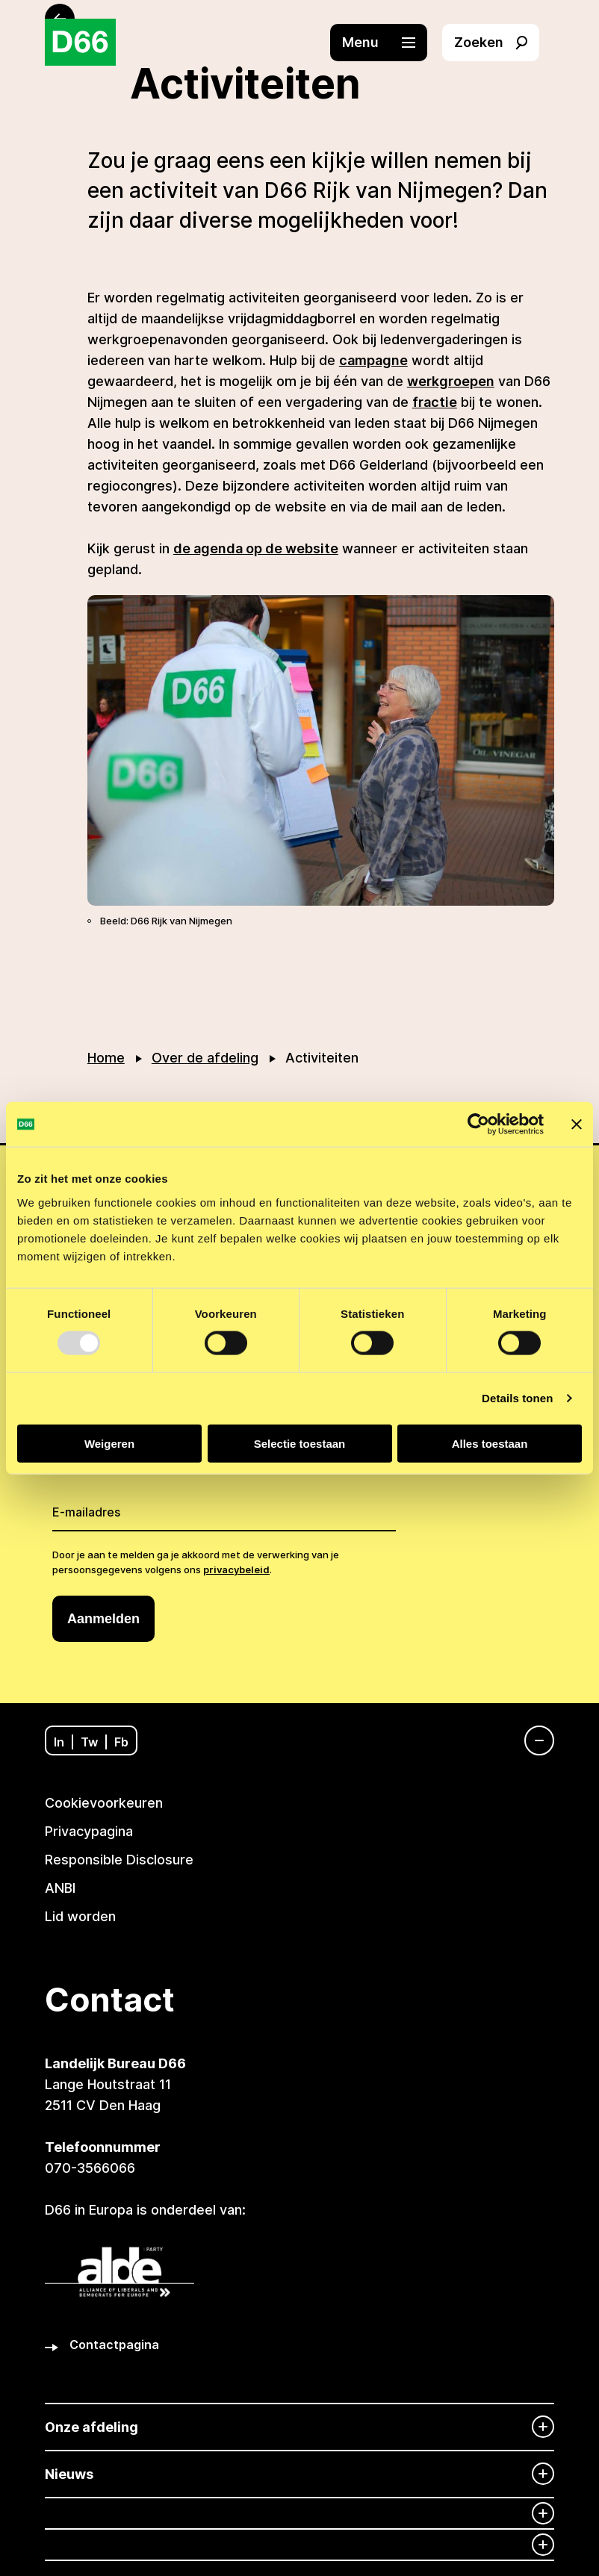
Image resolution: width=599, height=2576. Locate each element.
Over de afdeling (205, 1057)
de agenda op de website (255, 548)
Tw (89, 1742)
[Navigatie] (531, 1740)
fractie (434, 402)
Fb (121, 1742)
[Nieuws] (299, 2474)
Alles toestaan (490, 1443)
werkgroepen (450, 381)
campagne (373, 360)
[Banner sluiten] (576, 1124)
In (59, 1742)
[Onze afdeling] (299, 2427)
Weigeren (109, 1443)
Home (106, 1057)
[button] (386, 42)
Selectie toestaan (300, 1443)
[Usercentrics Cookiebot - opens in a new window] (478, 1124)
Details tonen (517, 1398)
